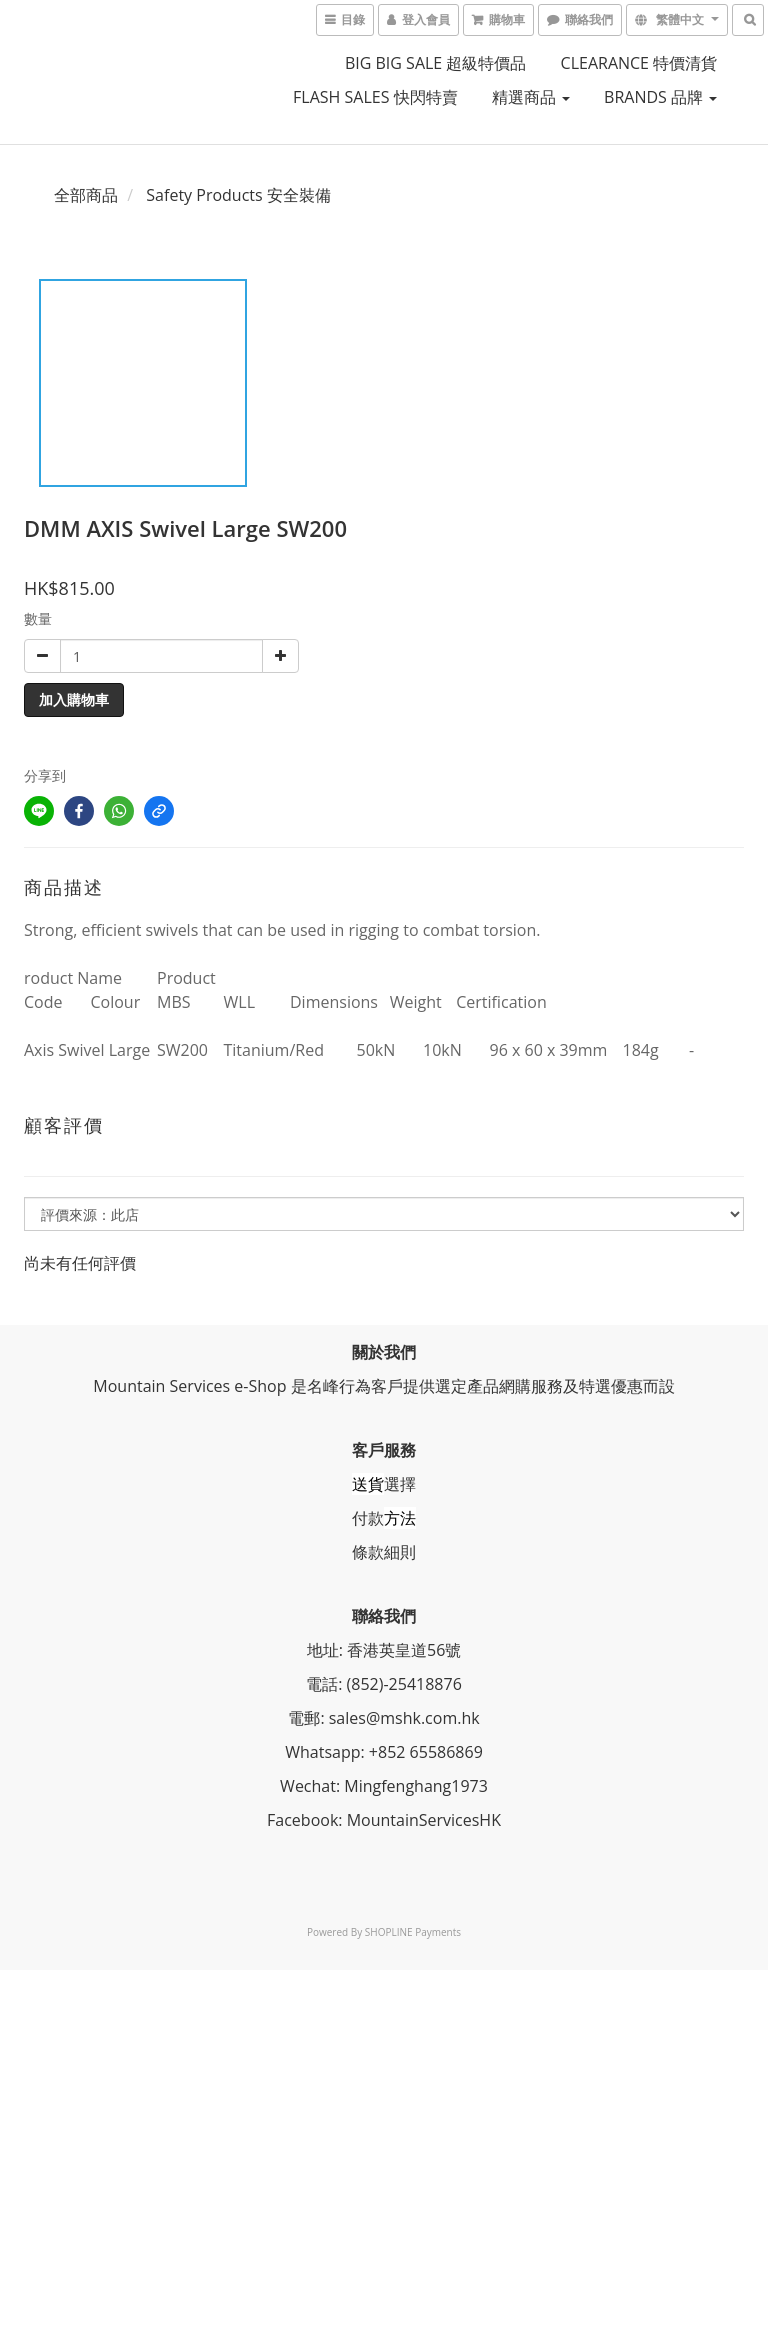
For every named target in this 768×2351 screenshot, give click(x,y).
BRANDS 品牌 (660, 97)
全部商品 (86, 195)
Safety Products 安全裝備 (238, 195)
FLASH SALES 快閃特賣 (375, 97)
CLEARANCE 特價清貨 (639, 63)
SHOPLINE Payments (413, 1932)
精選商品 (531, 97)
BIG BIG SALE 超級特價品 (435, 63)
